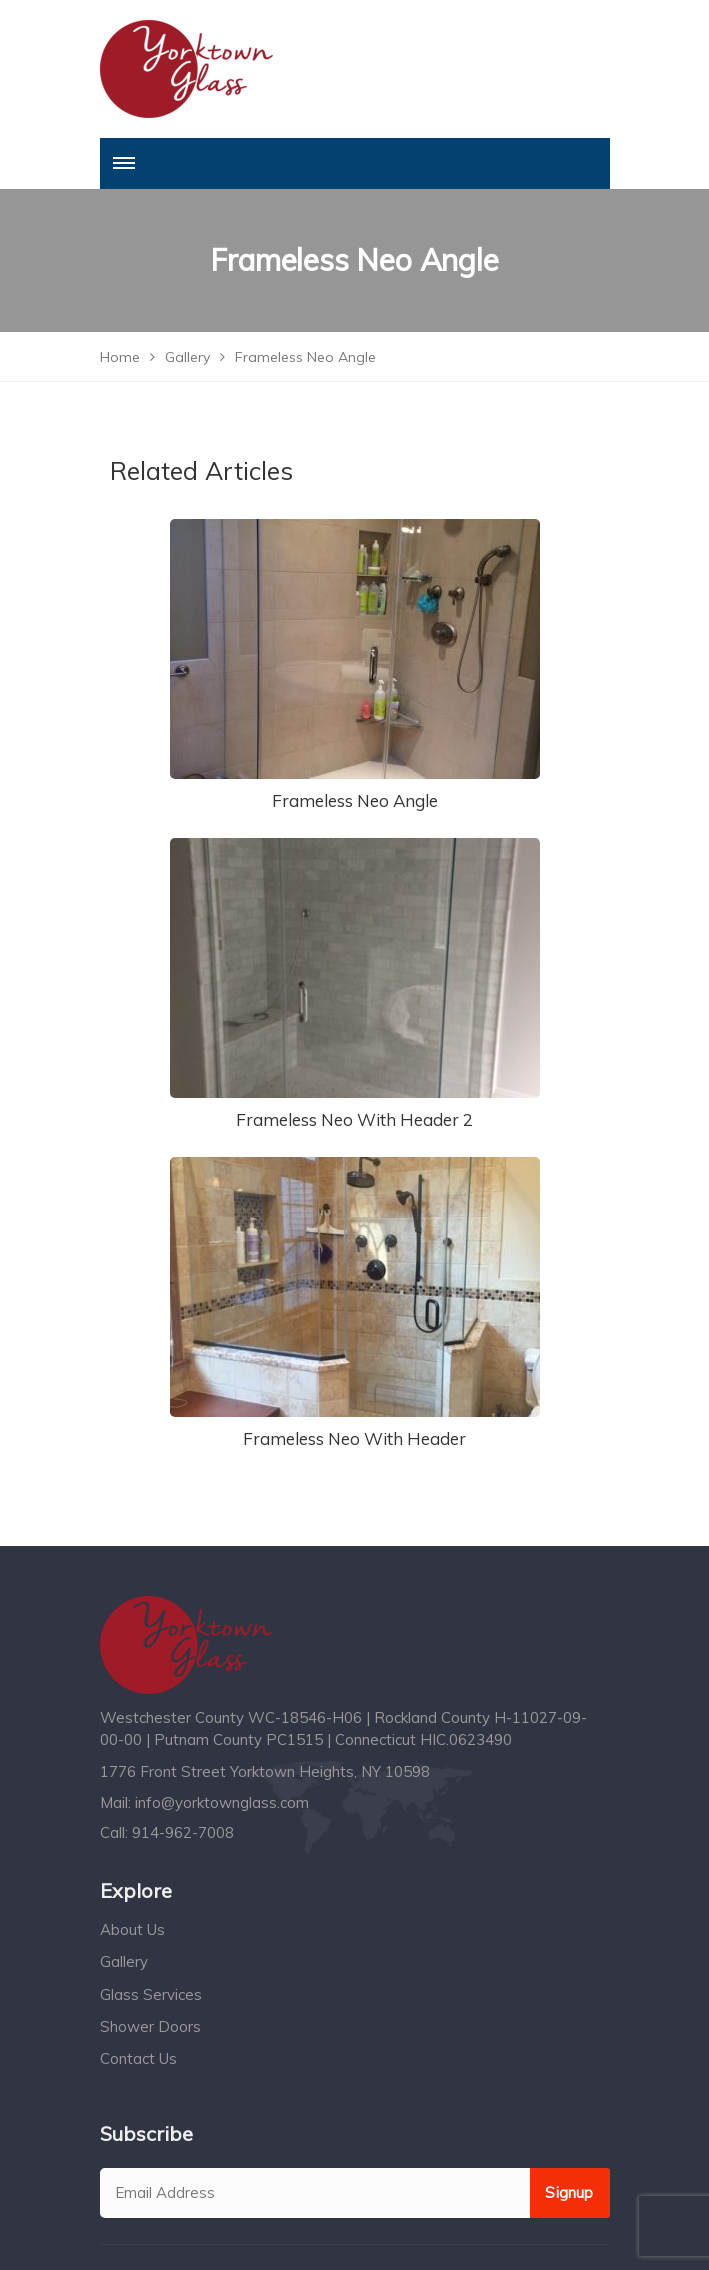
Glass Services (151, 1994)
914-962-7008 (183, 1832)
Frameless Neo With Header (354, 1438)
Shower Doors (150, 2026)
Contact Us (138, 2058)
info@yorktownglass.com (222, 1802)
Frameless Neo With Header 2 (354, 1119)
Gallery (124, 1961)
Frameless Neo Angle (355, 800)
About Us (132, 1929)
